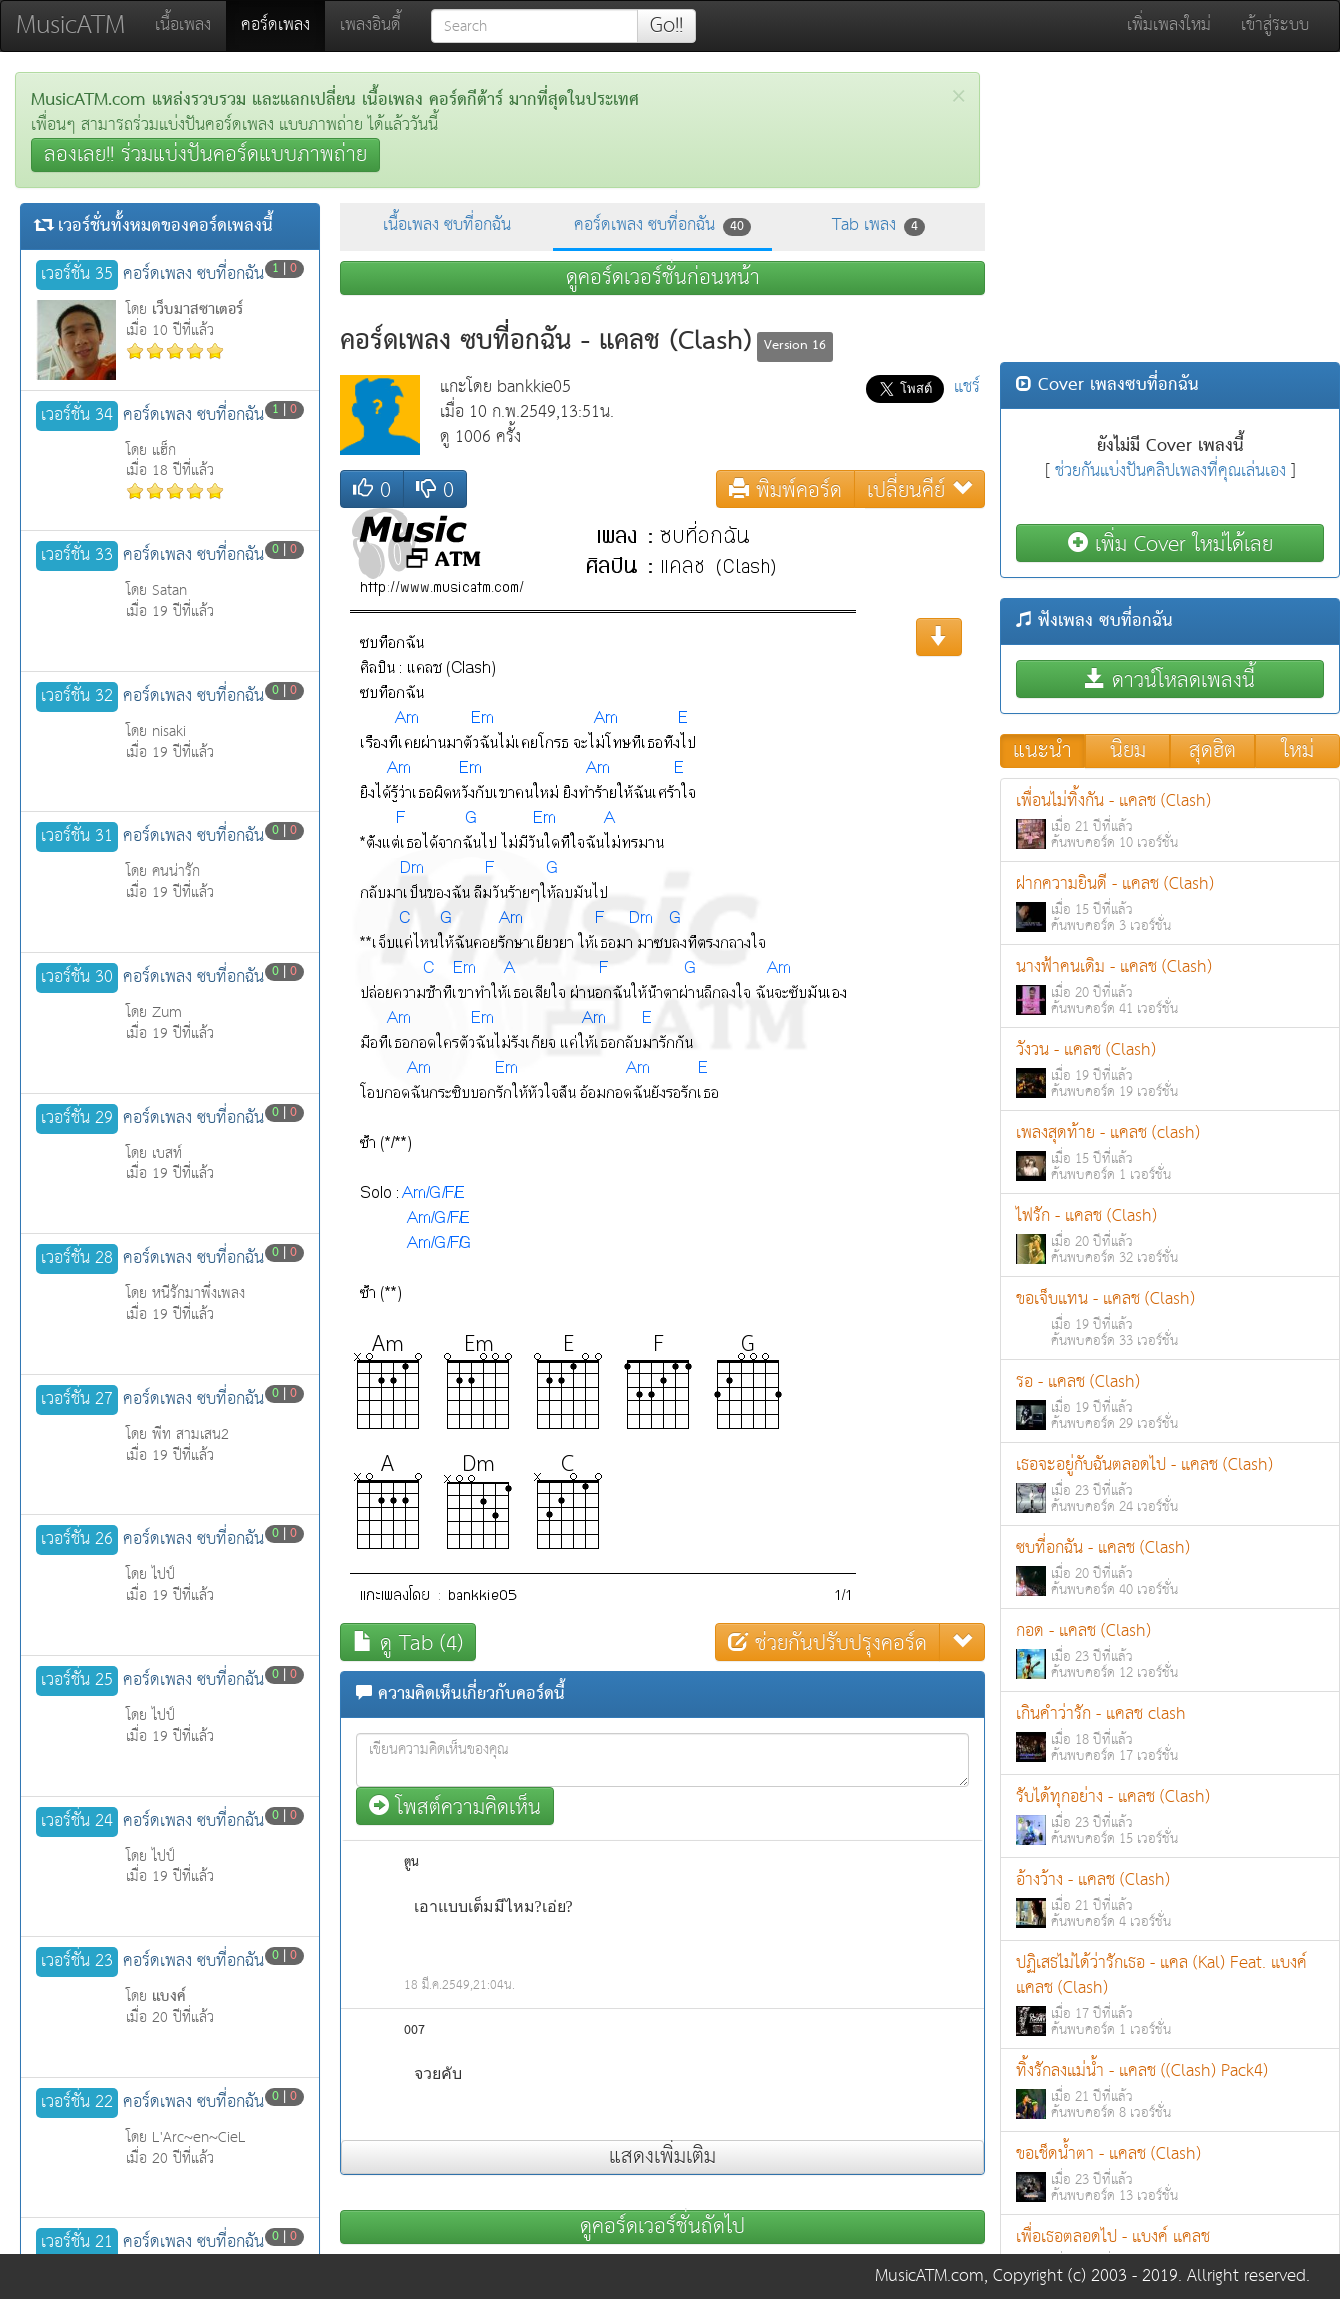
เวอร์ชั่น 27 (77, 1400)
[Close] (958, 96)
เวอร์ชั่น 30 (77, 978)
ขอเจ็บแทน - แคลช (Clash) (1170, 1318)
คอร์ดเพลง (283, 25)
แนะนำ (1042, 751)
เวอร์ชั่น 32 (77, 697)
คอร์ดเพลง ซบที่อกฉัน (662, 225)
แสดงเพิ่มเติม (662, 2157)
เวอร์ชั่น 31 (77, 837)
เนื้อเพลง (183, 25)
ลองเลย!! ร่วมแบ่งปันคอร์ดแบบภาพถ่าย (205, 155)
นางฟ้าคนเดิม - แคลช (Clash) (1170, 986)
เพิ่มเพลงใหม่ (1169, 25)
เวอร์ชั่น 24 (77, 1822)
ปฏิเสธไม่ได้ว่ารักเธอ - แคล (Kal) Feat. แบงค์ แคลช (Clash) (1170, 1995)
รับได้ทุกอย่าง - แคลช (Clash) (1170, 1816)
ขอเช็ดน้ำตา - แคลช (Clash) (1170, 2173)
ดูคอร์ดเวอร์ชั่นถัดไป (662, 2227)
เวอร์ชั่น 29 (77, 1119)
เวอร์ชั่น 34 (77, 416)
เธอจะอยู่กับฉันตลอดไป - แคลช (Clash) (1170, 1484)
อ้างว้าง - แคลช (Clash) (1170, 1899)
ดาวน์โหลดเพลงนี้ (1170, 679)
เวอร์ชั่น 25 (77, 1681)
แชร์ (967, 387)
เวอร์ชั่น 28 (77, 1259)
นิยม (1128, 751)
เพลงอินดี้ (370, 25)
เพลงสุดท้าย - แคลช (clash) (1170, 1152)
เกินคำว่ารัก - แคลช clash (1170, 1733)
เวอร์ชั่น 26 (77, 1540)
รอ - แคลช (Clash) (1170, 1401)
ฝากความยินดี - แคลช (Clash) (1170, 903)
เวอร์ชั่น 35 (77, 275)
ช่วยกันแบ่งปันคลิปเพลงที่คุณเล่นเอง (1170, 471)
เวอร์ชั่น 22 (77, 2103)
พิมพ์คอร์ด (785, 489)
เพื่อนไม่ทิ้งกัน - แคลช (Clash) (1170, 820)
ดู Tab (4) (408, 1642)
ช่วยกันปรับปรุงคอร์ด (827, 1642)
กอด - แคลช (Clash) (1170, 1650)
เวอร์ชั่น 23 (77, 1962)
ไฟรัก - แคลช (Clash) (1170, 1235)
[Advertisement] (1170, 212)
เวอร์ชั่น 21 (77, 2243)
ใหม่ (1298, 751)
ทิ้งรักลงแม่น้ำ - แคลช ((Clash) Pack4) (1170, 2090)
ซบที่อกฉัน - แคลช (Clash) (1170, 1567)
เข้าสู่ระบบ (1275, 25)
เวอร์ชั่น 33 (77, 556)
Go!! (666, 26)
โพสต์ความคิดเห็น (455, 1806)
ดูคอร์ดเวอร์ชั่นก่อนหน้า (663, 278)
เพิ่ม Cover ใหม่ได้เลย (1170, 543)
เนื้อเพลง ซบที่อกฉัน (447, 225)
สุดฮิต (1212, 751)
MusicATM (70, 25)
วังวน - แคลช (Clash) (1170, 1069)
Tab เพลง (878, 225)
